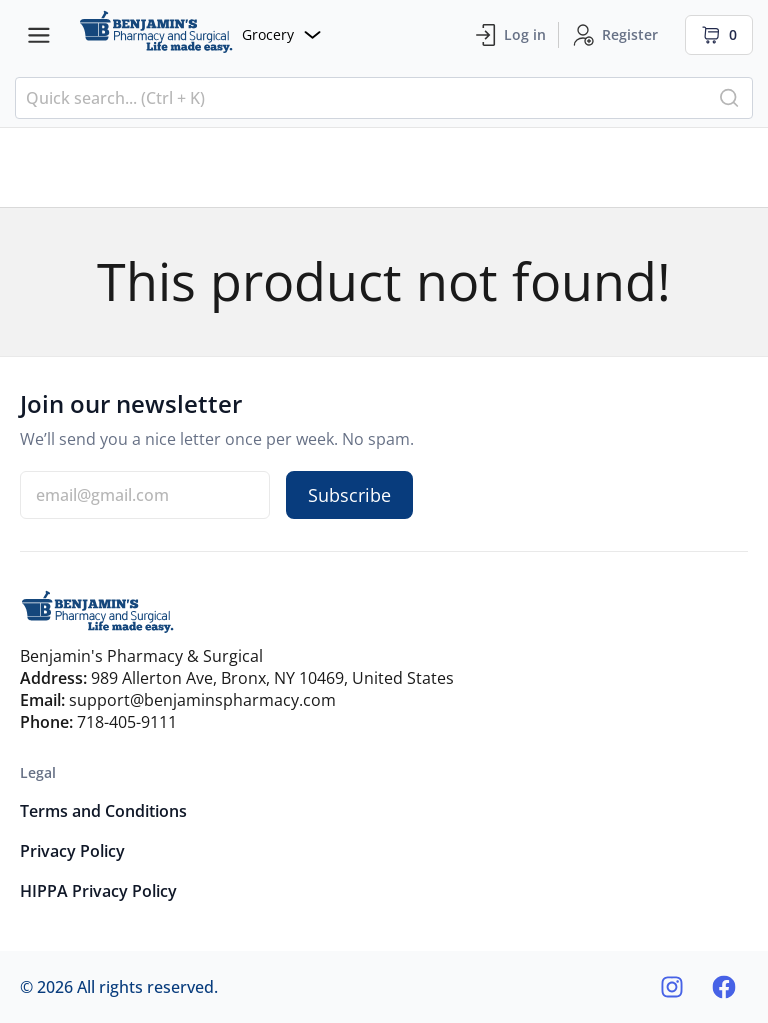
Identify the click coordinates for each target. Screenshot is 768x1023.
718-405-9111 (127, 722)
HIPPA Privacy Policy (98, 891)
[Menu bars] (39, 35)
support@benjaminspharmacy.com (202, 700)
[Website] (200, 34)
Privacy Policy (72, 851)
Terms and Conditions (103, 811)
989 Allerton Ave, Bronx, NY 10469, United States (272, 678)
